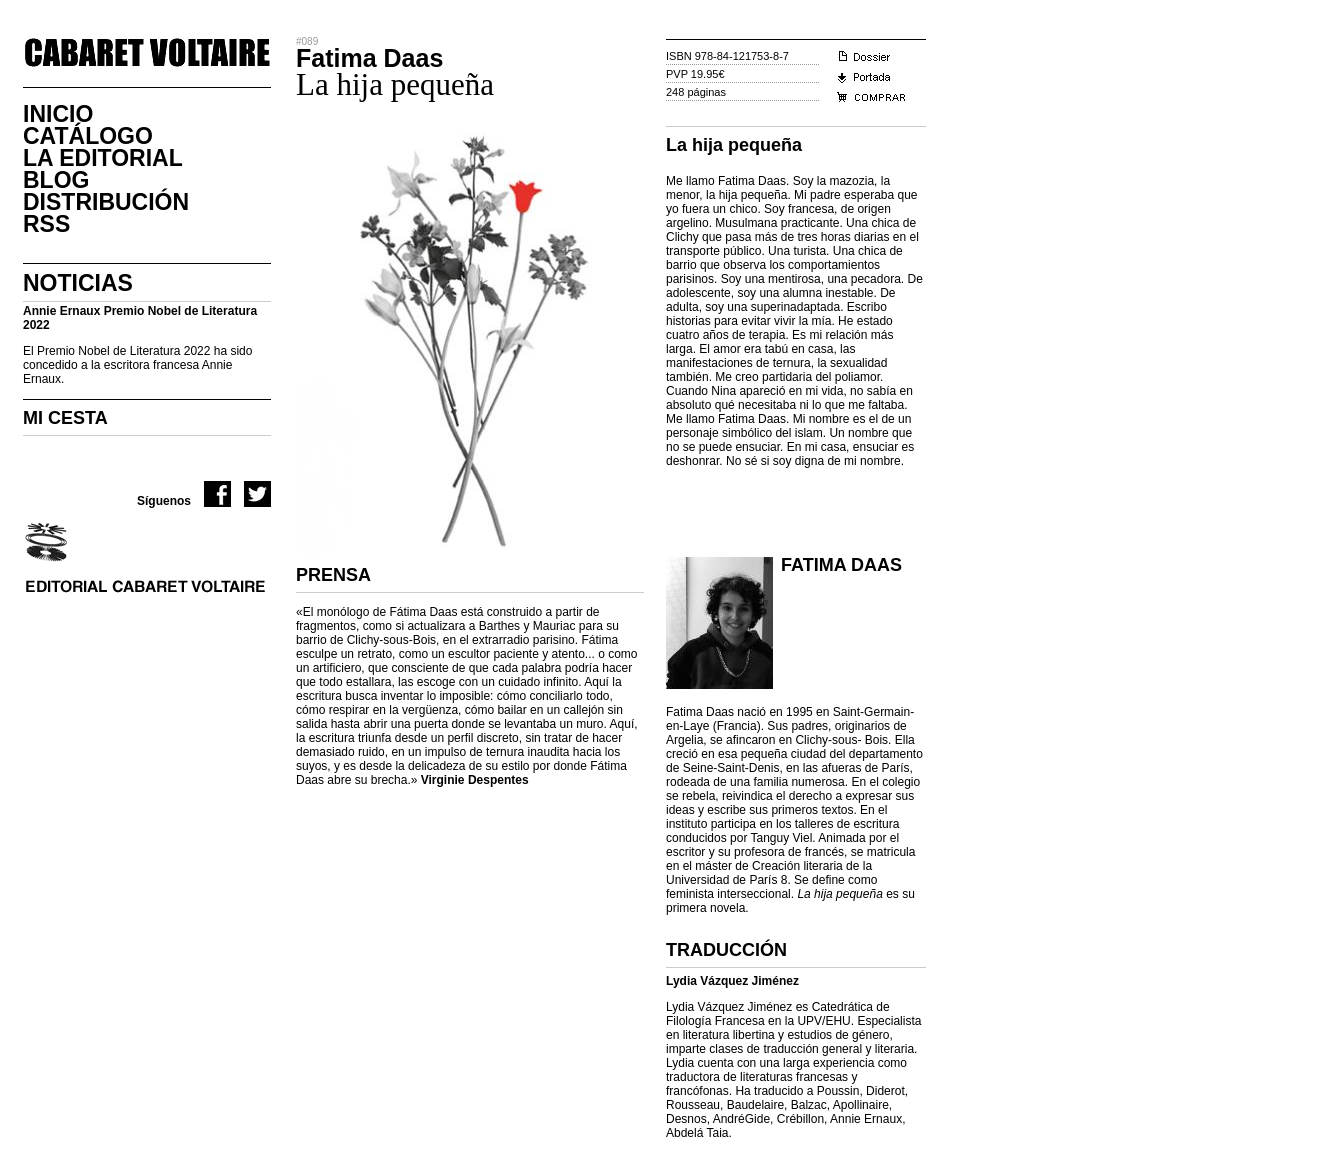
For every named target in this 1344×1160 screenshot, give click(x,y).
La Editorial (103, 158)
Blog (56, 180)
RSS (46, 224)
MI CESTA (65, 418)
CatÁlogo (88, 136)
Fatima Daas (841, 565)
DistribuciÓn (106, 202)
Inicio (58, 114)
